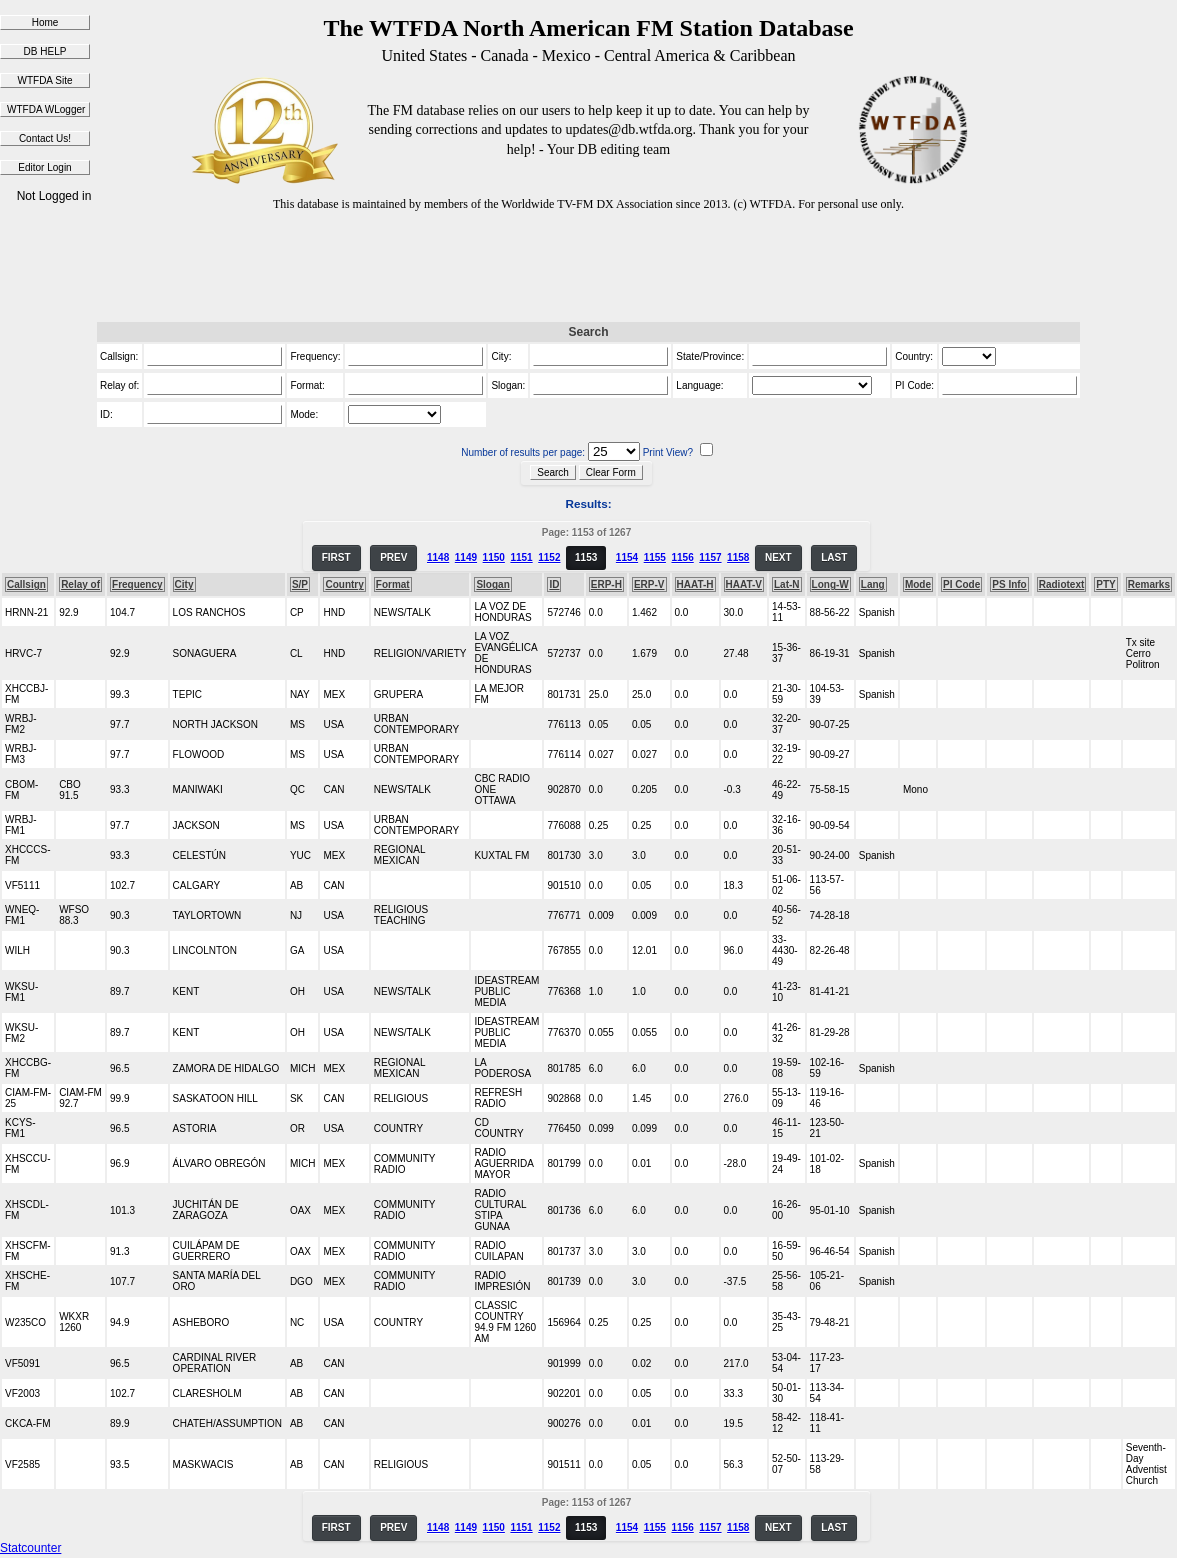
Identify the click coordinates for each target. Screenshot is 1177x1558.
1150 (494, 557)
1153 (586, 557)
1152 (549, 557)
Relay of (80, 584)
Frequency (137, 584)
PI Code (961, 584)
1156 (682, 557)
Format (393, 584)
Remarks (1149, 584)
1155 (655, 557)
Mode (918, 584)
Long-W (830, 584)
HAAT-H (695, 584)
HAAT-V (744, 584)
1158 (738, 557)
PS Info (1009, 584)
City (184, 584)
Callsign (26, 584)
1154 (627, 557)
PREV (393, 557)
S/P (300, 584)
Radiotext (1062, 584)
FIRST (336, 557)
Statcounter (30, 1548)
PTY (1105, 584)
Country (344, 584)
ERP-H (606, 584)
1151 (521, 557)
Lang (873, 584)
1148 (438, 557)
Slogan (492, 584)
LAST (834, 557)
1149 (466, 557)
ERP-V (649, 584)
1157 (710, 557)
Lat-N (787, 584)
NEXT (778, 557)
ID (554, 584)
